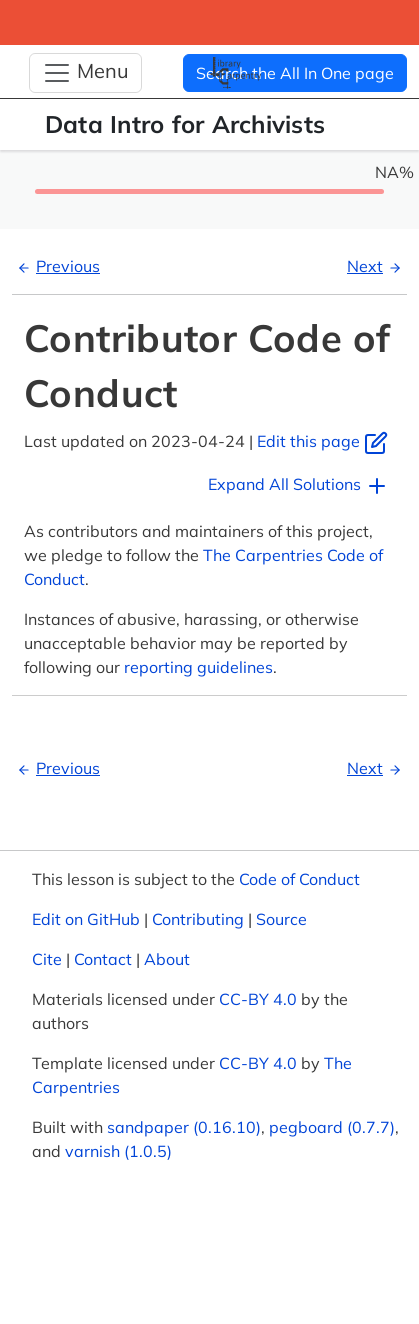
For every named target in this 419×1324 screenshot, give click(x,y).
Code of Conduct (299, 879)
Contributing (198, 919)
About (167, 959)
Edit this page (322, 441)
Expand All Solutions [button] (298, 486)
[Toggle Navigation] (85, 73)
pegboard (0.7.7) (332, 1127)
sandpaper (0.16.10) (184, 1127)
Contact (103, 959)
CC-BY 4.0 (258, 999)
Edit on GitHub (86, 919)
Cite (47, 959)
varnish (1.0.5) (118, 1151)
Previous (56, 266)
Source (281, 919)
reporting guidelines (198, 667)
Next (377, 266)
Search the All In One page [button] (295, 73)
